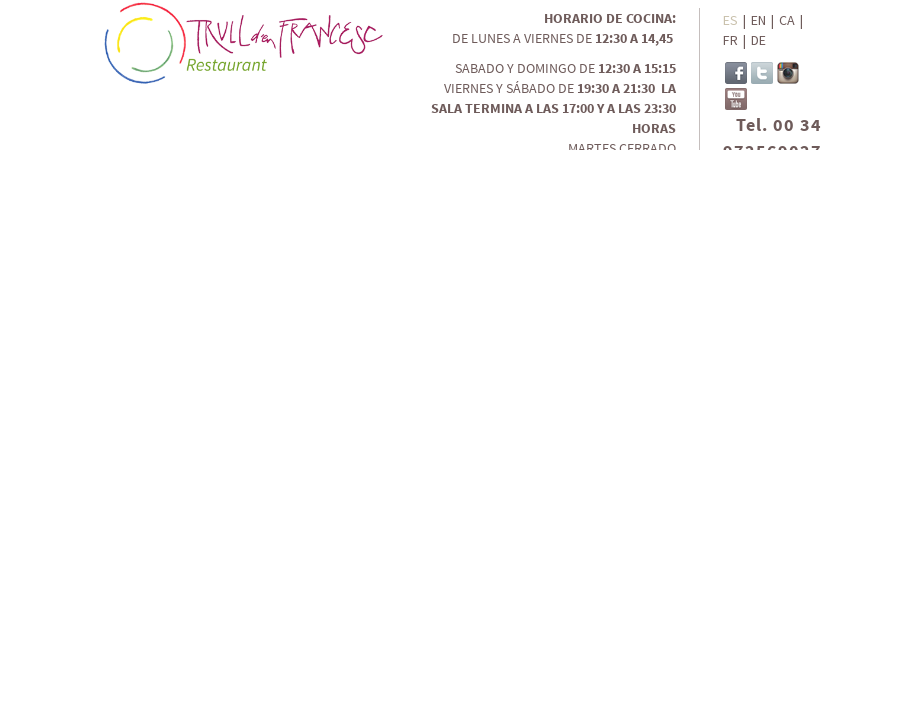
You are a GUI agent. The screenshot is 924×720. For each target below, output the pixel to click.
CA (787, 20)
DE (758, 40)
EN (758, 20)
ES (730, 20)
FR (730, 40)
